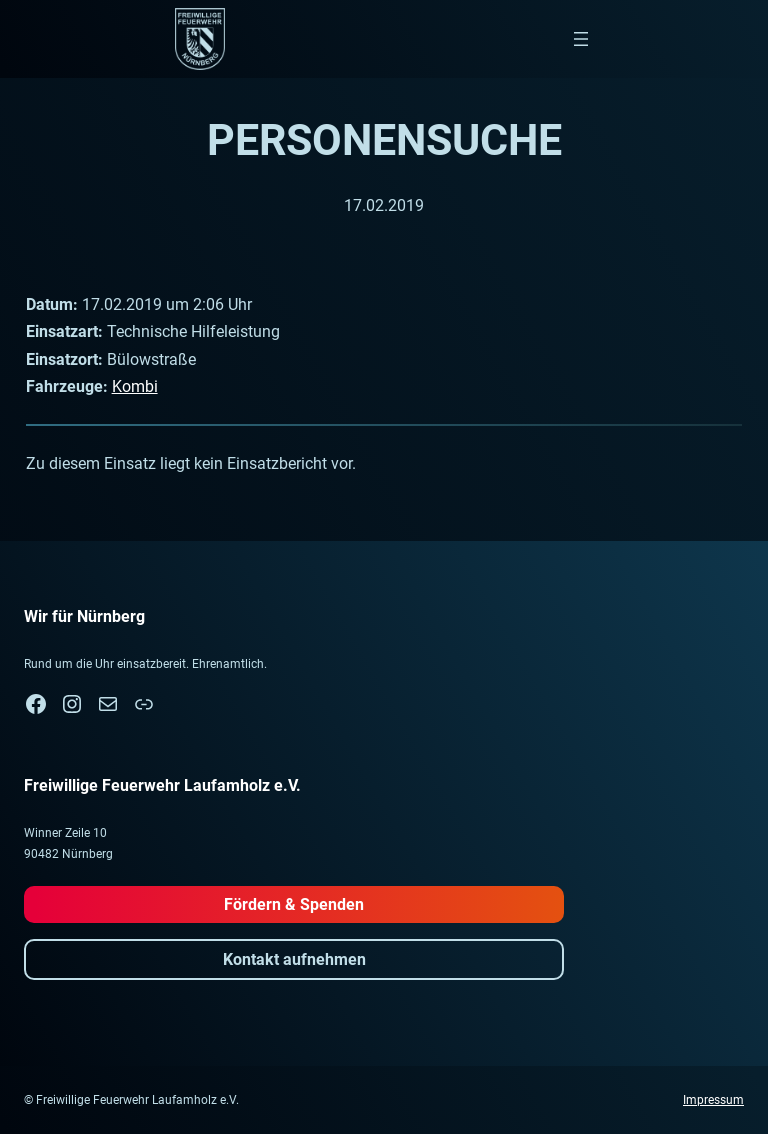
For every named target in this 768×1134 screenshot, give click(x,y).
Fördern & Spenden (294, 904)
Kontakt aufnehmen (294, 959)
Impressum (713, 1100)
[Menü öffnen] (581, 39)
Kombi (135, 386)
